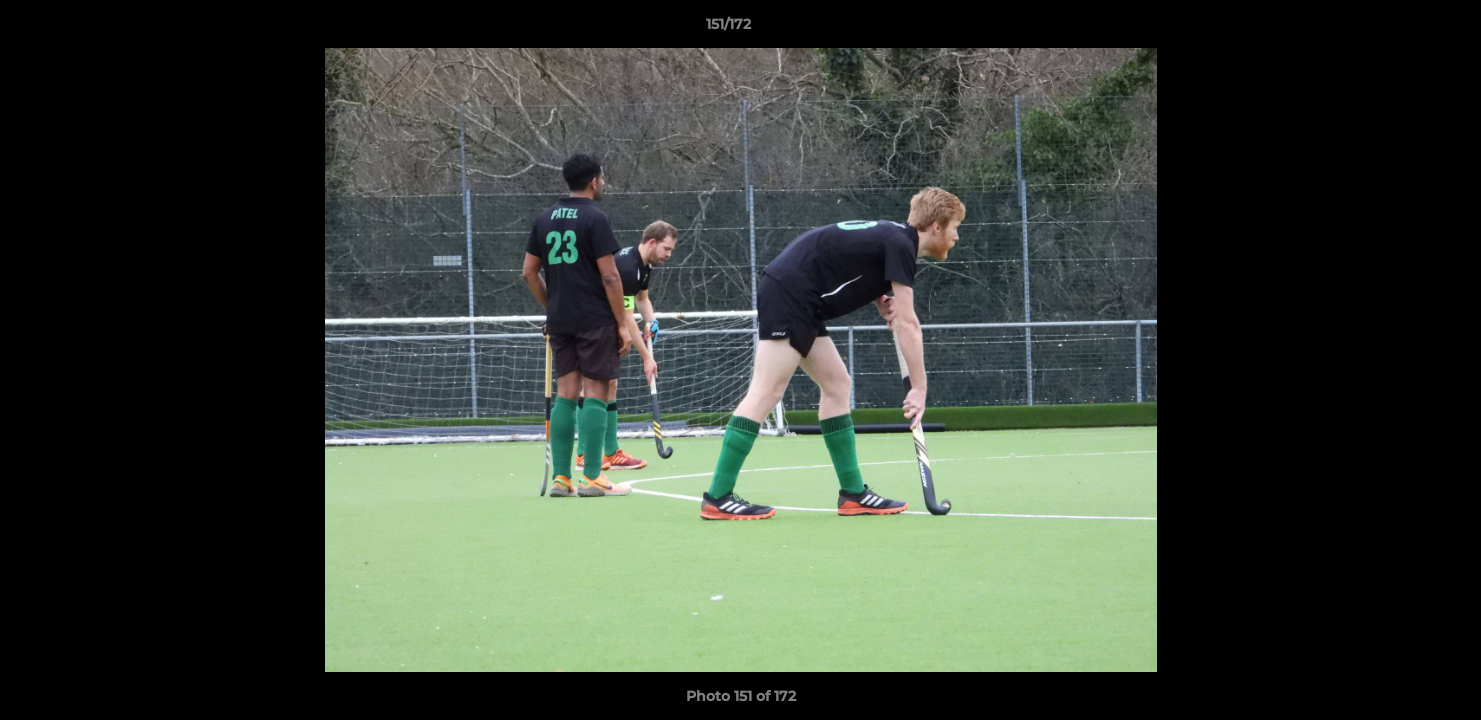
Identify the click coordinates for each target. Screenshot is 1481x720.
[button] (1397, 29)
